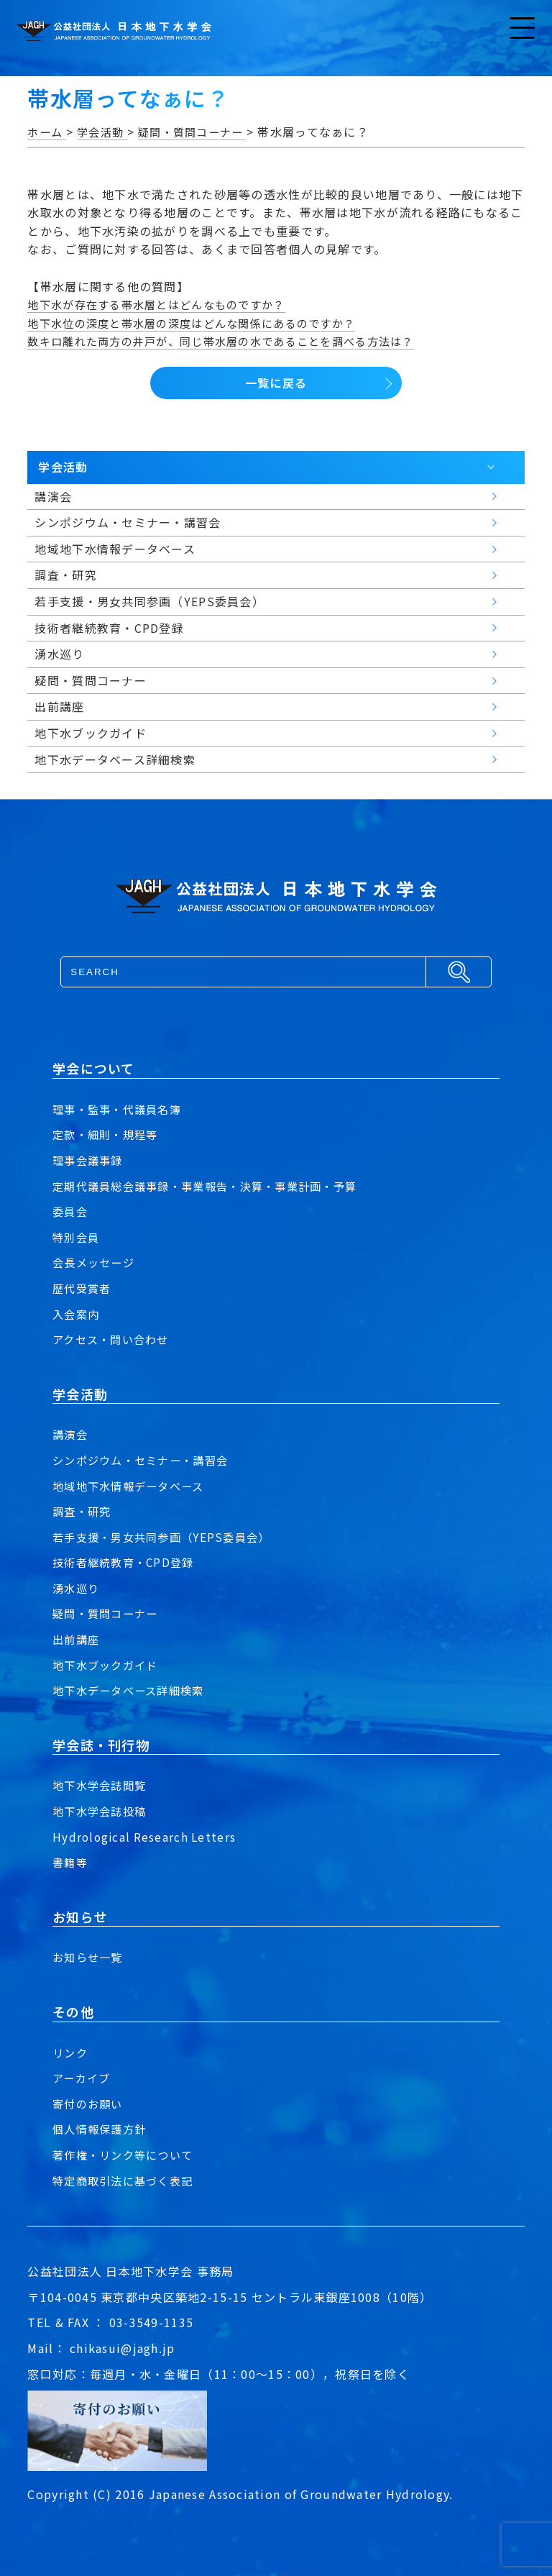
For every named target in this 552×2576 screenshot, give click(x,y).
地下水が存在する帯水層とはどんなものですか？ (163, 304)
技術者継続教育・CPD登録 (127, 1562)
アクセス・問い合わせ (114, 1339)
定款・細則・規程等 (108, 1134)
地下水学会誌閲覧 (102, 1785)
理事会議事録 (89, 1160)
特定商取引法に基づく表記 (126, 2180)
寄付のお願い (89, 2103)
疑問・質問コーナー (108, 1613)
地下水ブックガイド (108, 1664)
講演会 (71, 1434)
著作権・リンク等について (126, 2154)
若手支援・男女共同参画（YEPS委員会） (167, 1536)
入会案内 (77, 1314)
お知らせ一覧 (89, 1956)
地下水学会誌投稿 (102, 1810)
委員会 (71, 1211)
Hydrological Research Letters (146, 1836)
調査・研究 (83, 1511)
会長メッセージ (95, 1262)
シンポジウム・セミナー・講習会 (145, 1460)
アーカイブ (83, 2077)
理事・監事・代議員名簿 (120, 1109)
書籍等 (71, 1862)
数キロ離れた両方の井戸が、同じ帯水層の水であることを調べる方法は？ (232, 341)
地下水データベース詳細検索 (132, 1690)
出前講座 (77, 1639)
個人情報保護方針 (102, 2128)
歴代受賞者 (83, 1288)
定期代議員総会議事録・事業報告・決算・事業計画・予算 (213, 1186)
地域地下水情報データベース (132, 1485)
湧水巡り (77, 1588)
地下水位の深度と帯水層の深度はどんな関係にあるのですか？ (201, 323)
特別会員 (77, 1237)
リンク (71, 2052)
